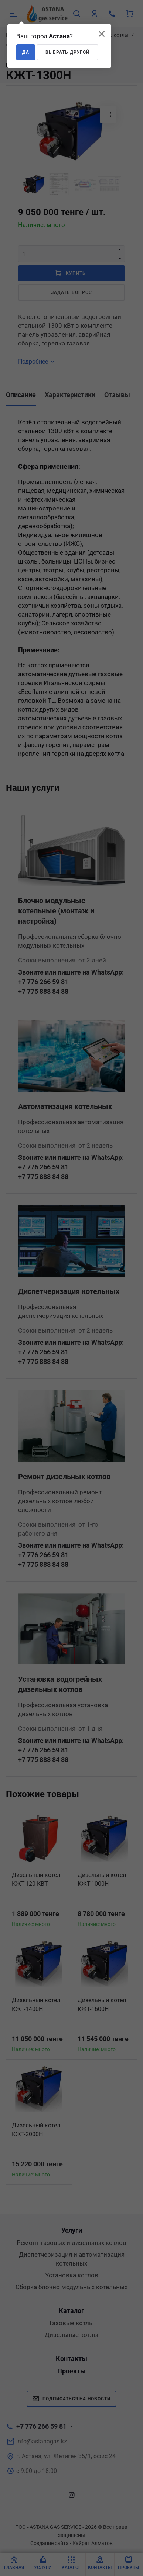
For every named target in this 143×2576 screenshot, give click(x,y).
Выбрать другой (67, 52)
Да (25, 52)
